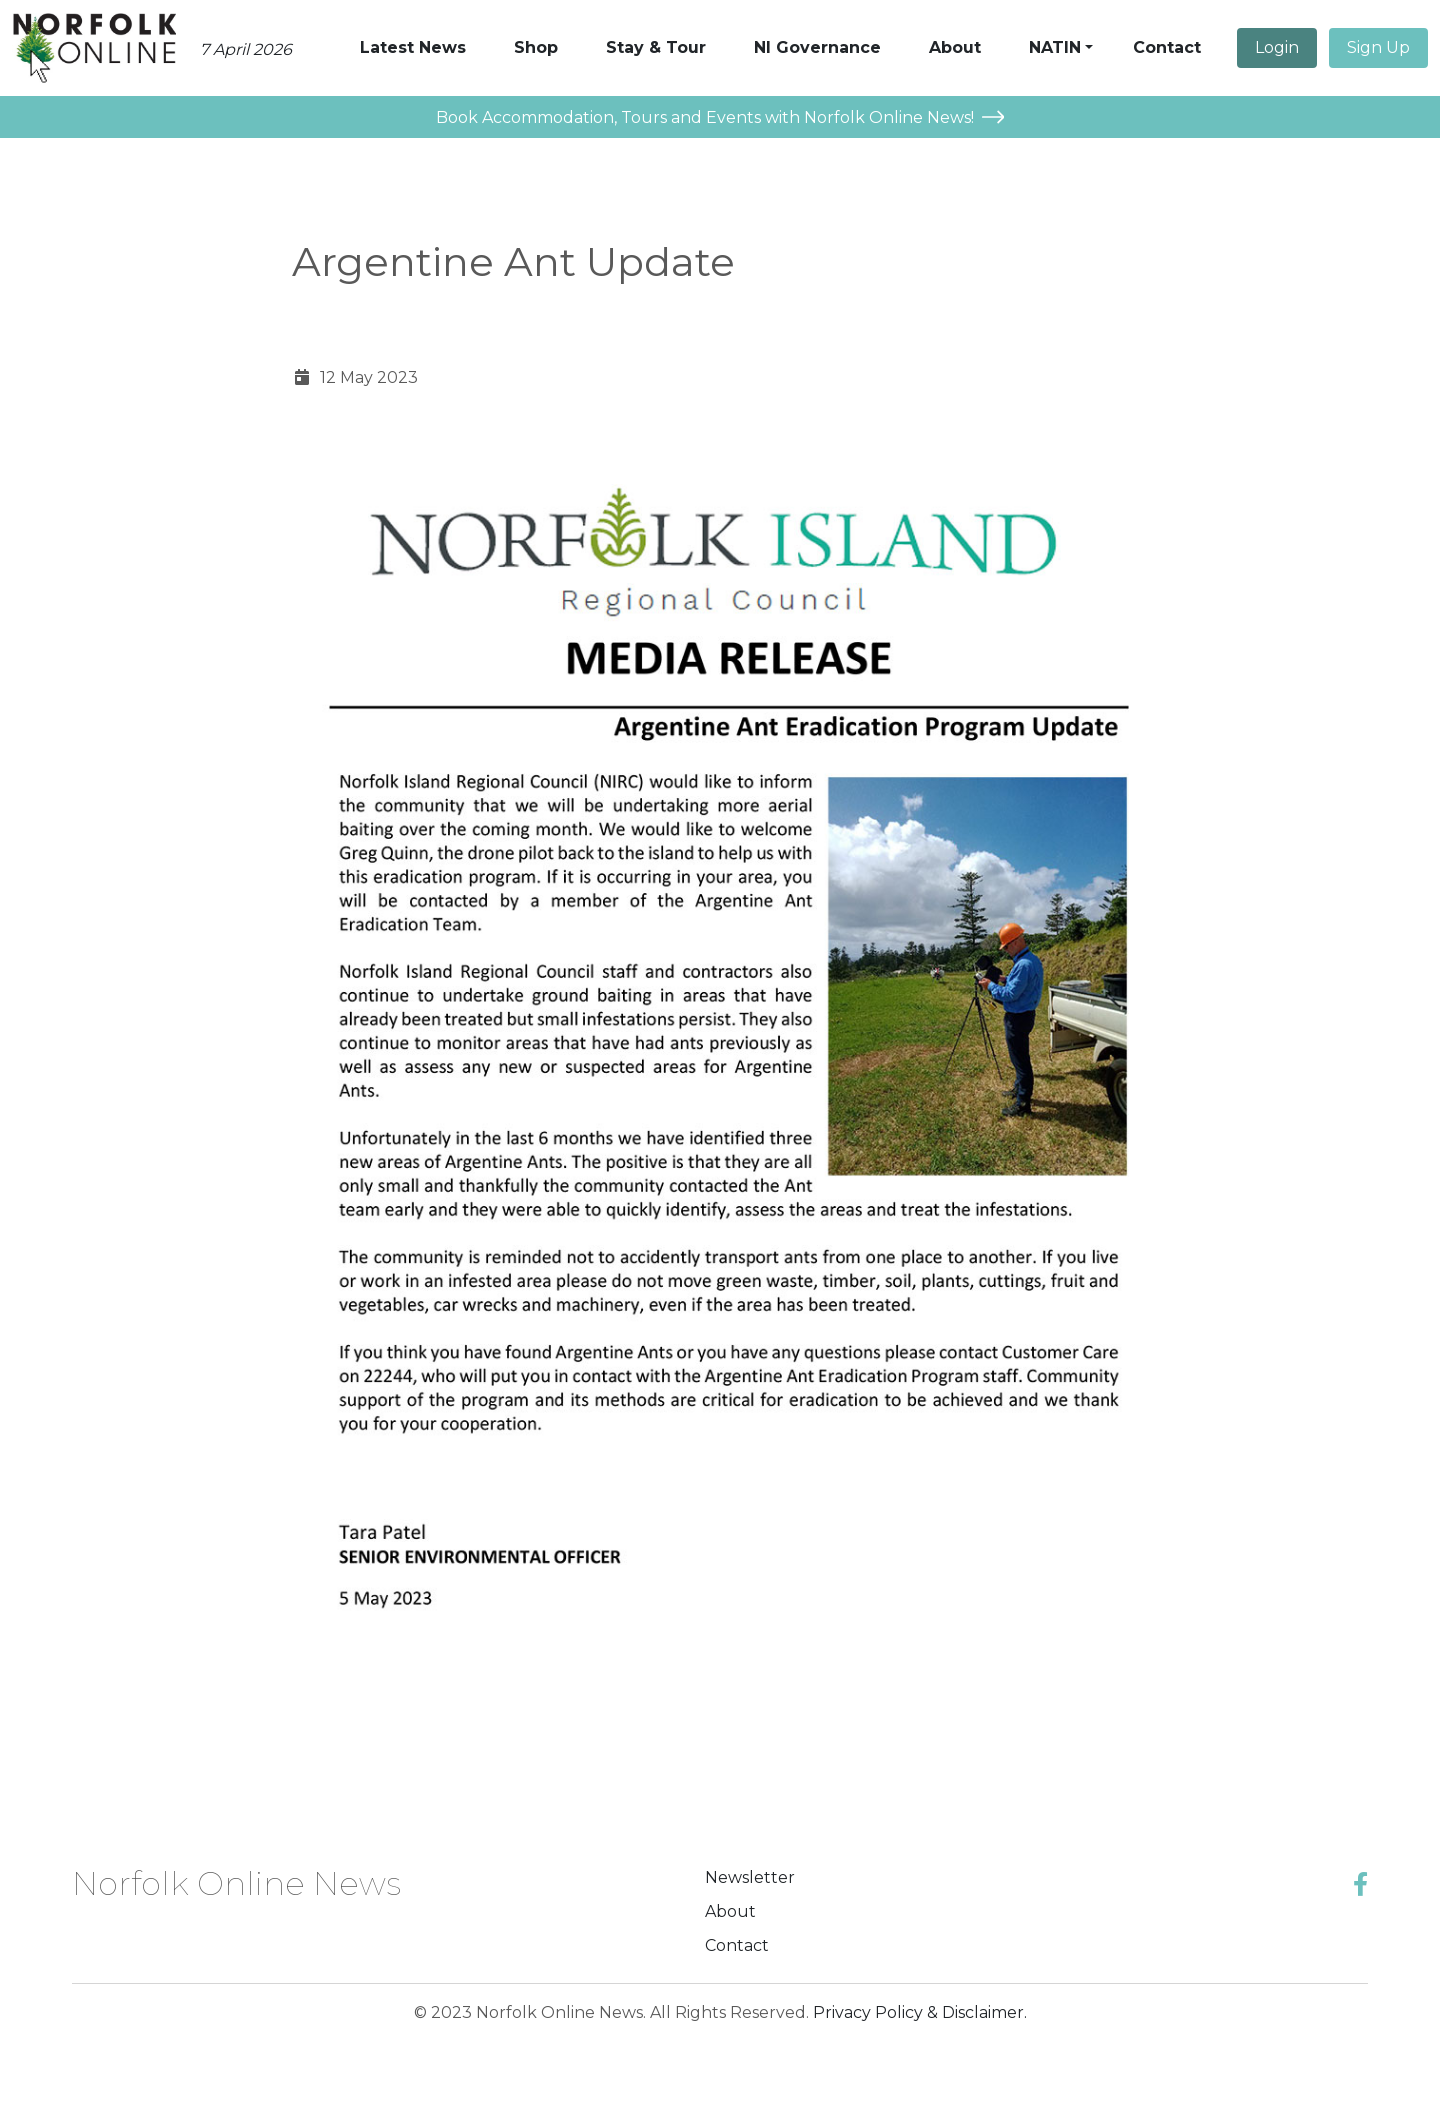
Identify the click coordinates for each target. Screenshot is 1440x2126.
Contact (737, 1945)
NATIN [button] (1055, 47)
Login (1277, 47)
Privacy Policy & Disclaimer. (920, 2012)
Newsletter (750, 1877)
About (730, 1911)
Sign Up (1378, 47)
